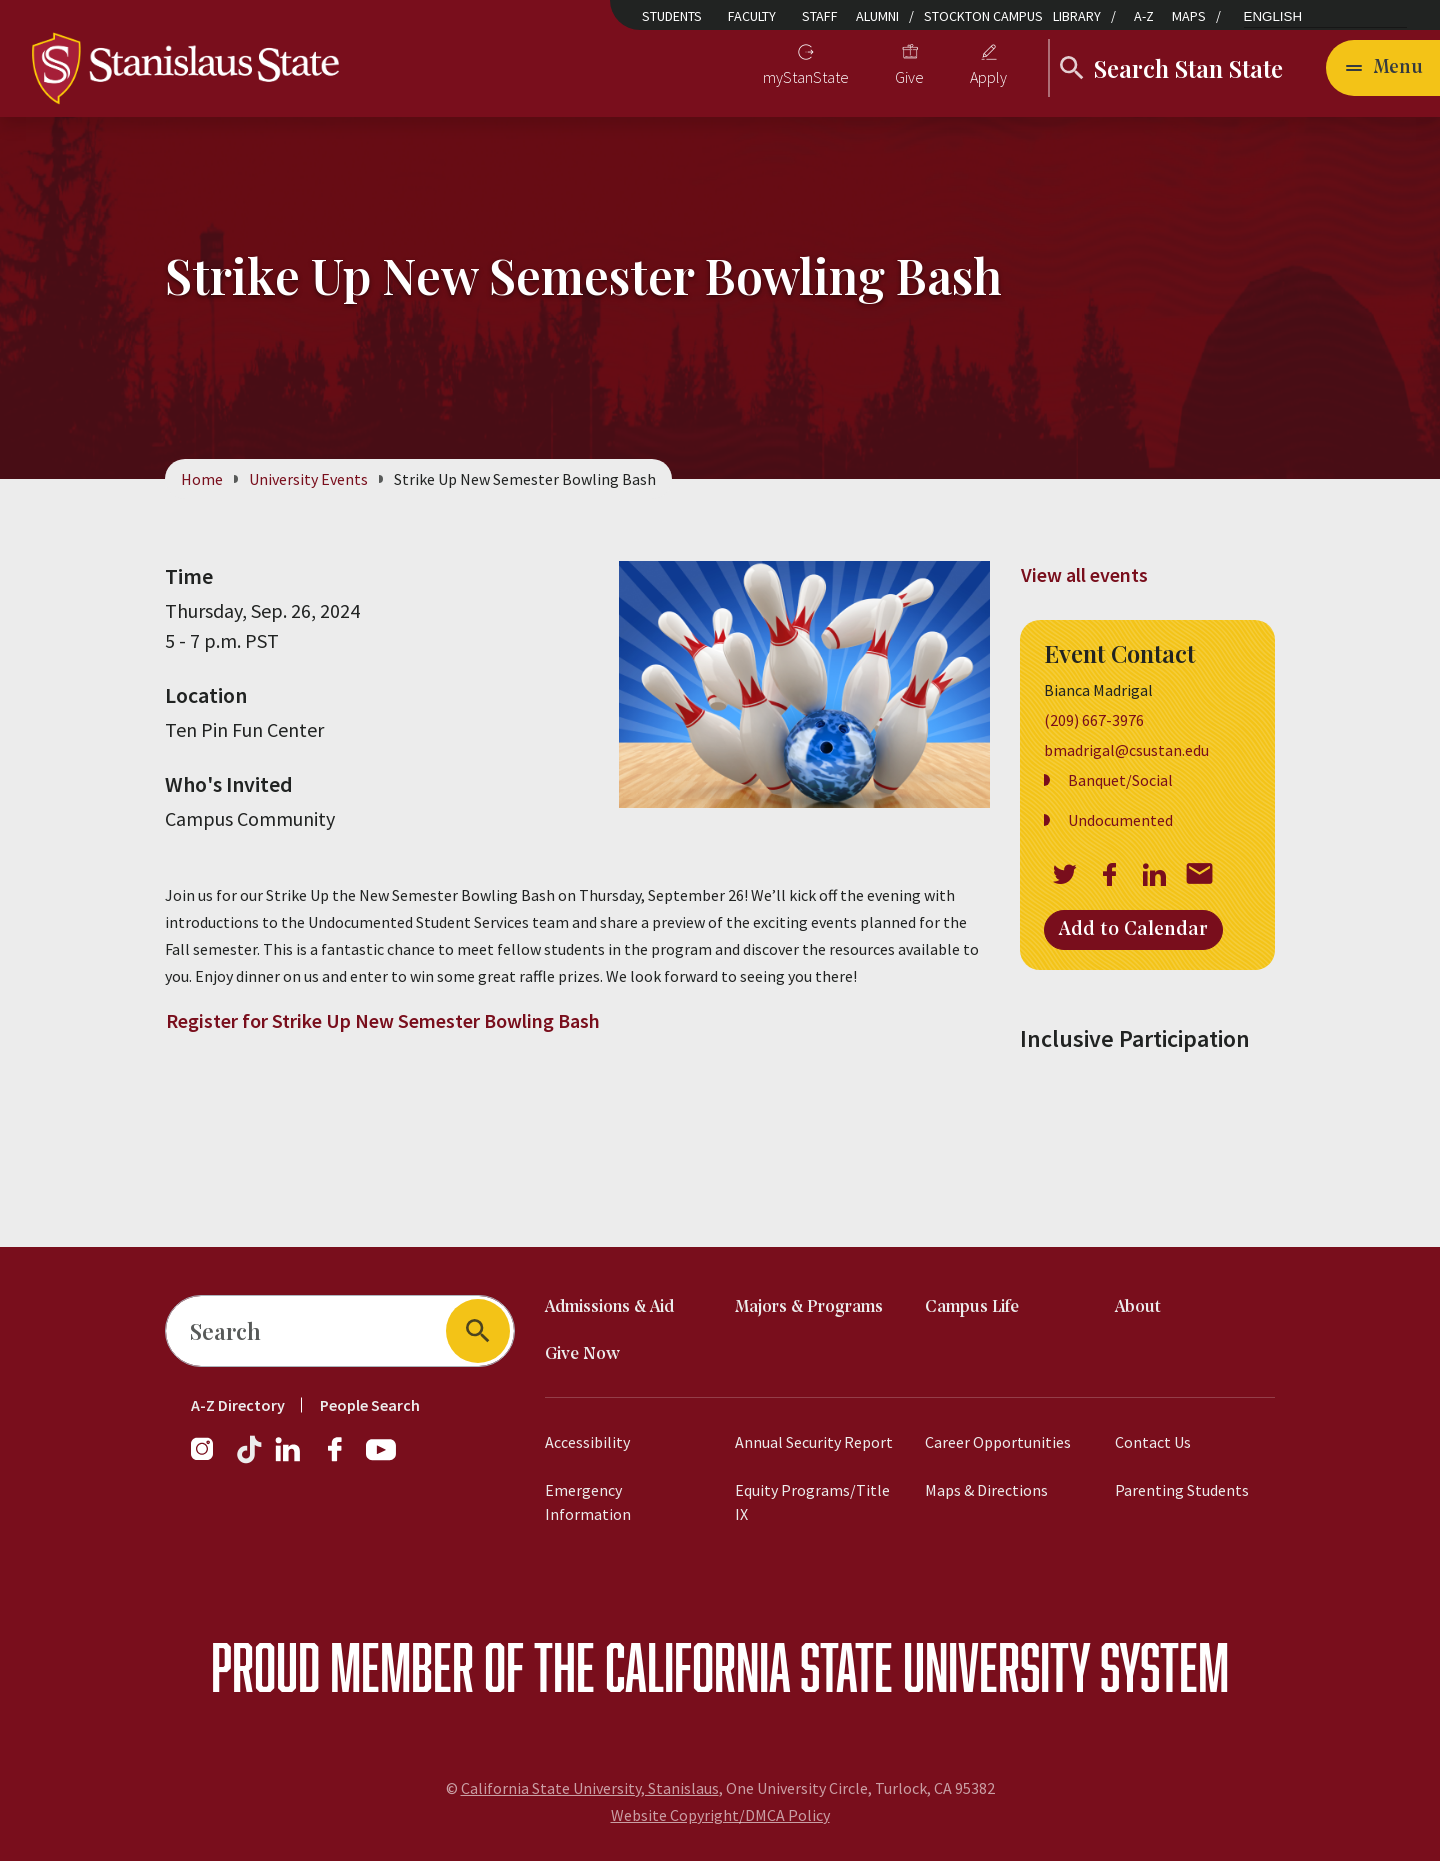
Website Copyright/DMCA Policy (720, 1815)
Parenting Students (1182, 1490)
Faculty (752, 16)
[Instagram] (210, 1459)
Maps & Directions (986, 1490)
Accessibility (587, 1442)
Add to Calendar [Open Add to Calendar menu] (1133, 931)
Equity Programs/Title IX (812, 1502)
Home (202, 479)
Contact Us (1153, 1442)
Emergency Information (588, 1502)
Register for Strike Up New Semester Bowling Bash (383, 1020)
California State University (847, 1666)
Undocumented (1120, 821)
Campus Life (972, 1307)
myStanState (806, 77)
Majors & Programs (809, 1307)
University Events (308, 479)
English (1273, 16)
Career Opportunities (998, 1442)
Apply (988, 77)
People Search (370, 1405)
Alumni (877, 16)
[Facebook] (343, 1459)
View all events (1084, 574)
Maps (1189, 16)
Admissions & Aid (609, 1307)
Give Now (582, 1354)
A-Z (1144, 16)
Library (1077, 16)
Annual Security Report (814, 1442)
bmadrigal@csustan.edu (1126, 751)
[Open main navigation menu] (1383, 68)
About (1138, 1307)
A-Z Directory (238, 1405)
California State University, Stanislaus (590, 1788)
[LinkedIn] (289, 1459)
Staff (820, 16)
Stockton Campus (983, 16)
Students (672, 16)
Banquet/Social (1120, 781)
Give (909, 77)
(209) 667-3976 (1094, 721)
